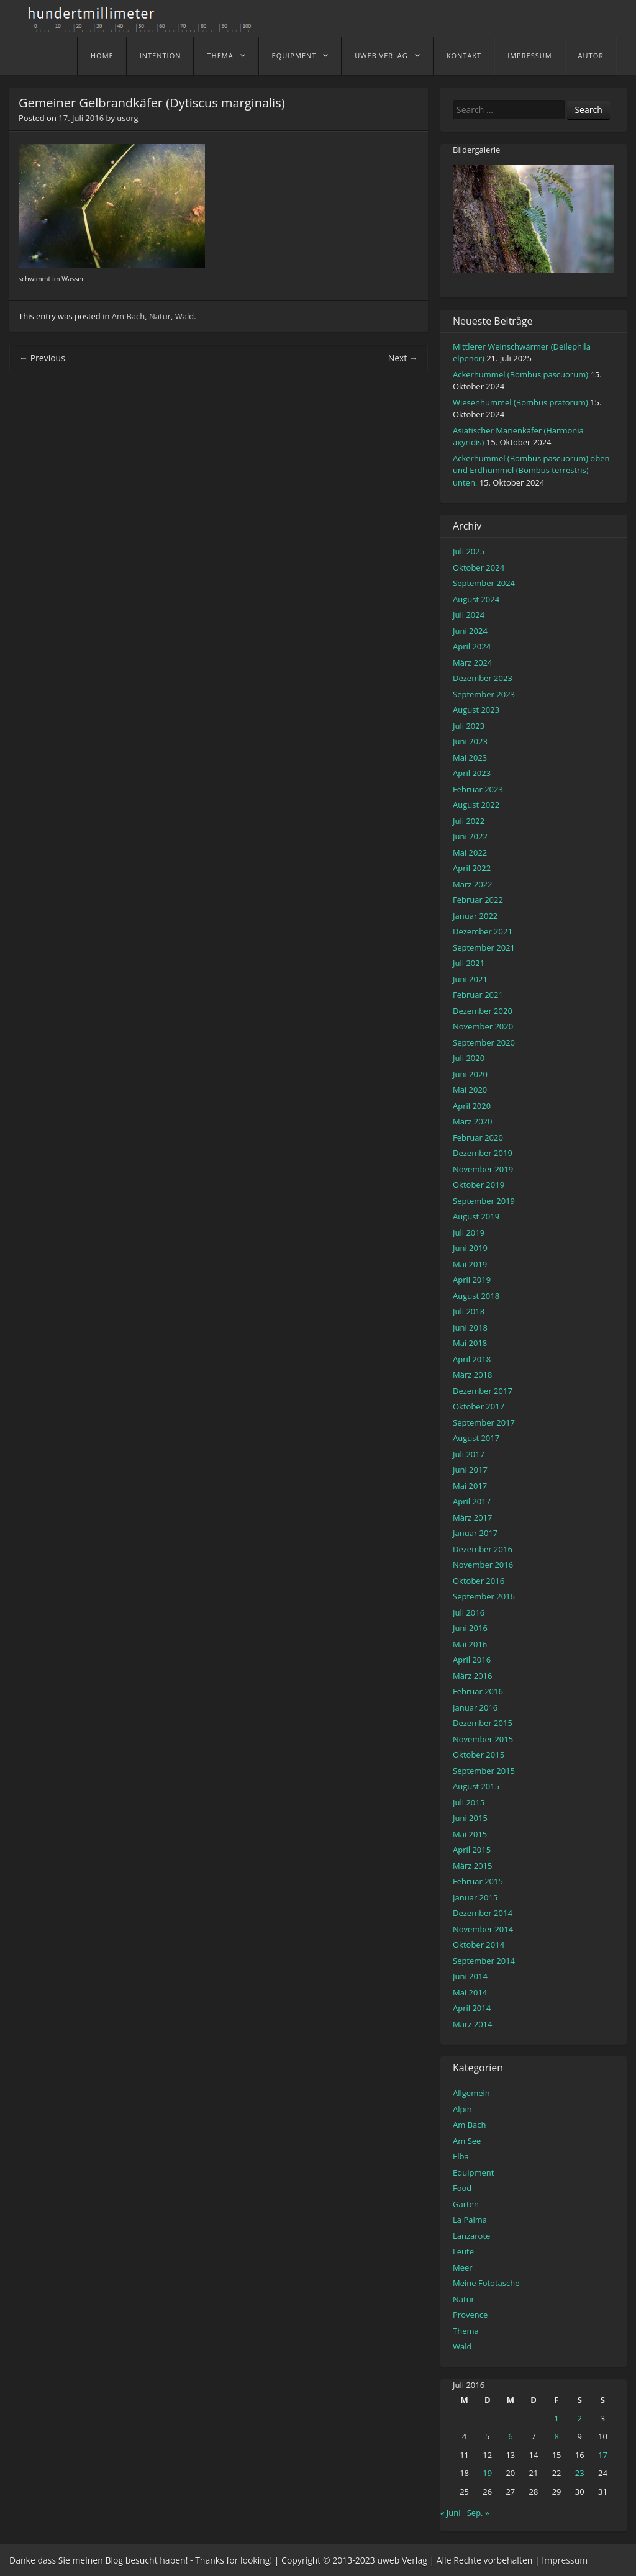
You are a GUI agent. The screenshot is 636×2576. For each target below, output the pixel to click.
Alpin (462, 2109)
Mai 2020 (470, 1089)
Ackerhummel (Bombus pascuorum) (520, 374)
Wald (184, 316)
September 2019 (484, 1200)
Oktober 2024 (478, 567)
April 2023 (472, 773)
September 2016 (484, 1596)
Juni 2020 (470, 1074)
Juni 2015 (470, 1818)
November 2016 (483, 1564)
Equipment (294, 55)
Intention (160, 55)
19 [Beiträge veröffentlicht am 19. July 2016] (487, 2473)
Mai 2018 (470, 1343)
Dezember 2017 (482, 1390)
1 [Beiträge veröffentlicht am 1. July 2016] (556, 2418)
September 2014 (484, 1960)
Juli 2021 (468, 963)
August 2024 (476, 599)
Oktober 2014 (478, 1944)
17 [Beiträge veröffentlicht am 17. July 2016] (602, 2455)
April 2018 (472, 1359)
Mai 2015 (470, 1834)
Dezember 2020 (482, 1010)
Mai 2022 (470, 852)
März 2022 (472, 884)
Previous (42, 358)
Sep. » (478, 2512)
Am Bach (128, 316)
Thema (220, 55)
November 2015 (483, 1739)
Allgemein (471, 2093)
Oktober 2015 (478, 1754)
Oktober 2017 (478, 1406)
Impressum (529, 55)
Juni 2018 (470, 1327)
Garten (466, 2204)
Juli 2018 (468, 1311)
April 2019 (472, 1279)
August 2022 (476, 804)
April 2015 (472, 1849)
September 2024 (484, 583)
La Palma (470, 2219)
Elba (461, 2156)
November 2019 (483, 1169)
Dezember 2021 (482, 931)
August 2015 (476, 1786)
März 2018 (472, 1374)
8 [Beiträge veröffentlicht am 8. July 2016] (556, 2436)
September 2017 (484, 1422)
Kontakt (464, 55)
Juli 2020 (468, 1058)
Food (462, 2188)
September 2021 (484, 947)
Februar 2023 (478, 789)
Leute (463, 2251)
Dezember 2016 (482, 1549)
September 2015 (484, 1770)
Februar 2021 (478, 994)
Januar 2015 (475, 1897)
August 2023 (476, 709)
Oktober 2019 (478, 1184)
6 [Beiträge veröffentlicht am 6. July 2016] (510, 2436)
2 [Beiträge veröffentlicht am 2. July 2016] (580, 2418)
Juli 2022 (468, 820)
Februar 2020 (478, 1137)
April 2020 (472, 1105)
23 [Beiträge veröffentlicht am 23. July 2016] (579, 2473)
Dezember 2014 (482, 1912)
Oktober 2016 (478, 1580)
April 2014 (472, 2007)
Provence (470, 2314)
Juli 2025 (468, 551)
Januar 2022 (475, 915)
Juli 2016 (468, 1612)
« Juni (450, 2512)
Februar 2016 (478, 1691)
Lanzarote (471, 2235)
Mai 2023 (470, 757)
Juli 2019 (468, 1232)
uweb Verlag (381, 55)
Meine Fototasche (486, 2283)
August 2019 (476, 1216)
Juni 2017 (470, 1469)
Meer (463, 2267)
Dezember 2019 (482, 1153)
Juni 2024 (470, 630)
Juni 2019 (470, 1248)
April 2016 (472, 1659)
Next (403, 358)
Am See (467, 2140)
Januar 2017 (475, 1533)
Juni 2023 (470, 741)
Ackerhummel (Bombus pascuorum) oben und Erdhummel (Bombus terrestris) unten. (531, 470)
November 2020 (483, 1026)
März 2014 (472, 2024)
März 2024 (472, 662)
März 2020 (472, 1121)
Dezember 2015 (482, 1723)
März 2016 (472, 1675)
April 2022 (472, 868)
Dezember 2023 (482, 678)
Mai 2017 (470, 1485)
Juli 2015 (468, 1802)
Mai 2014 (470, 1992)
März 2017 (472, 1517)
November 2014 (483, 1929)
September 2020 (484, 1042)
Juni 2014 (470, 1976)
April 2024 (472, 646)
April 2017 (472, 1501)
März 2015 (472, 1865)
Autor (591, 55)
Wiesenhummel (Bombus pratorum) (520, 402)
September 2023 (484, 694)
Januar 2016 (475, 1707)
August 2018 (476, 1295)
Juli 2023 (468, 725)
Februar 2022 (478, 899)
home (102, 55)
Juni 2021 (470, 979)
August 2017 (476, 1438)
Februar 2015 (478, 1881)
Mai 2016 (470, 1644)
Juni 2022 (470, 836)
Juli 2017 (468, 1454)
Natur (160, 316)
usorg (127, 118)
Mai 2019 (470, 1264)
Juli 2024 (468, 614)
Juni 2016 (470, 1628)
